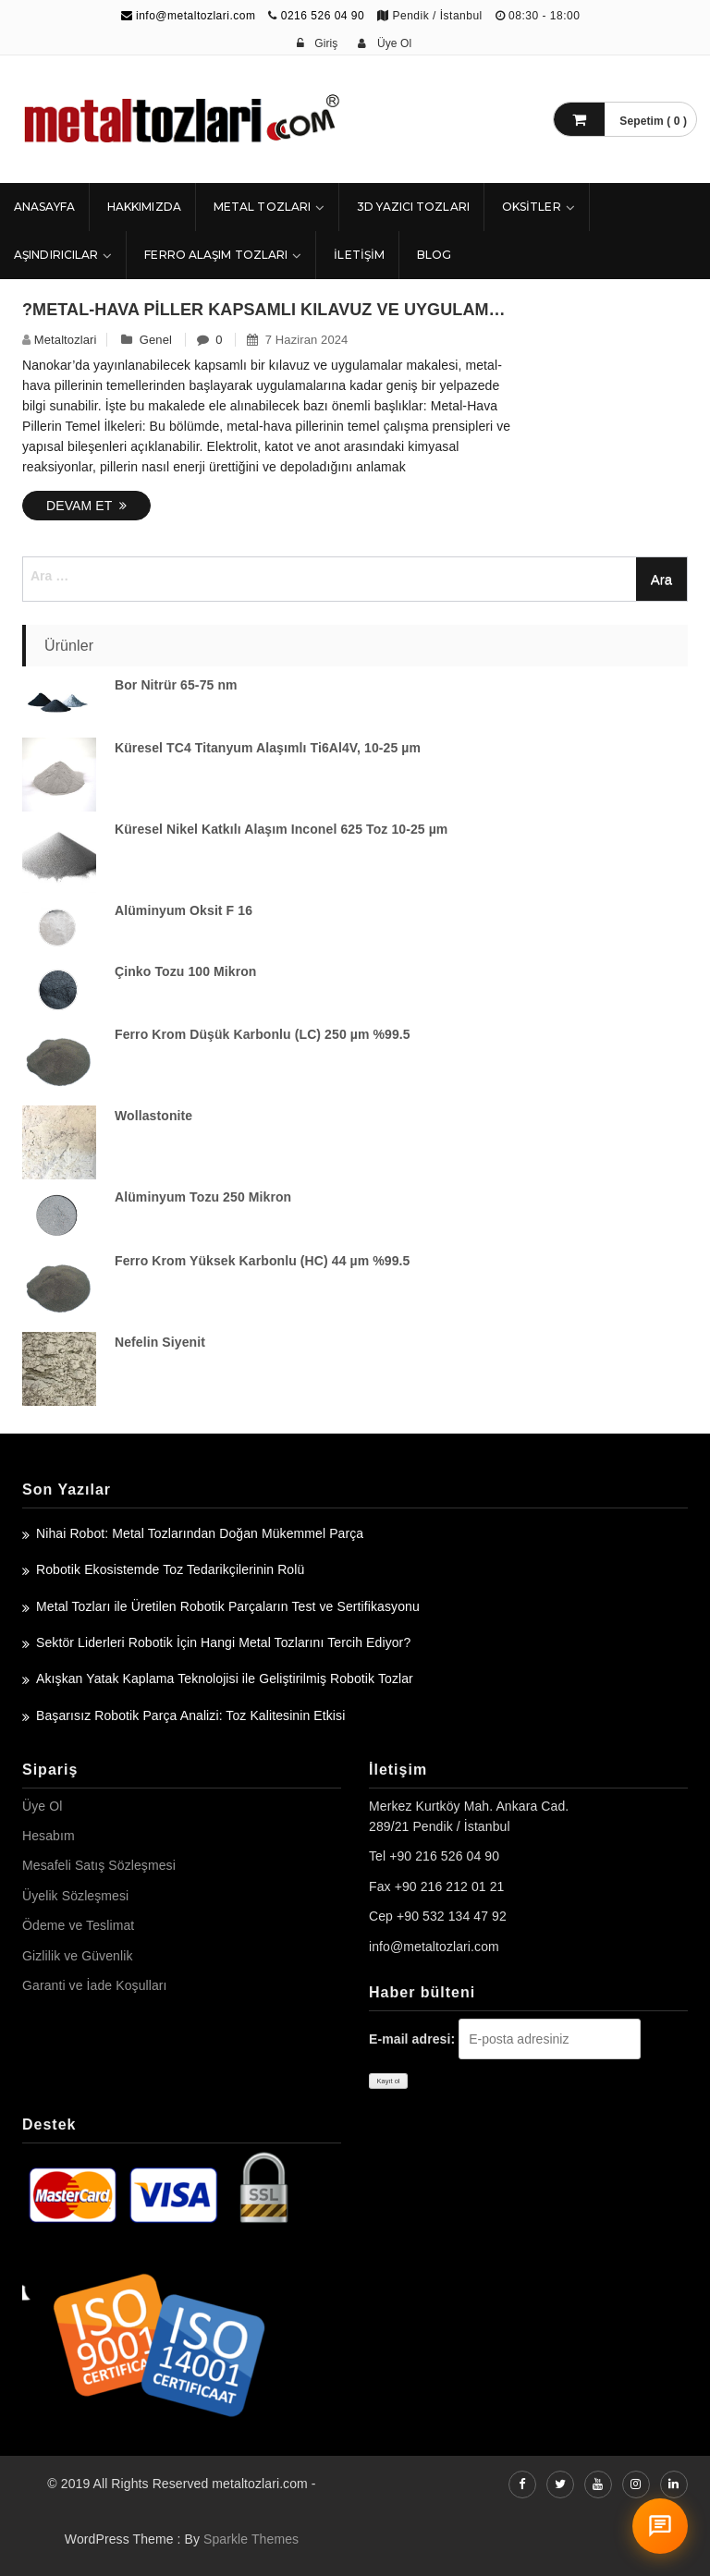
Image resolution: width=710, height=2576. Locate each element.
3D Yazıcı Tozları (413, 207)
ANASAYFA (44, 207)
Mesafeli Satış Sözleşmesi (99, 1865)
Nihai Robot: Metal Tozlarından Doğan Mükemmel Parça (199, 1533)
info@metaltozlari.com (188, 15)
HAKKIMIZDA (144, 207)
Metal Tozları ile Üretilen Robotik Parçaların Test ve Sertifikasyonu (228, 1606)
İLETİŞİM (359, 255)
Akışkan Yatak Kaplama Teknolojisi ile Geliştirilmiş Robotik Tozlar (224, 1678)
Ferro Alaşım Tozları (216, 255)
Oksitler (531, 207)
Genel (156, 340)
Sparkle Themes (251, 2539)
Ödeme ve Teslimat (78, 1925)
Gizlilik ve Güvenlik (77, 1955)
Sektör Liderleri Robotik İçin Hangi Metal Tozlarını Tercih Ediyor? (223, 1642)
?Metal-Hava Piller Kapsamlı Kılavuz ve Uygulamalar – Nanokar (268, 309)
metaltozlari (65, 340)
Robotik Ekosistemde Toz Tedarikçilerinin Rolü (170, 1569)
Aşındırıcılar (56, 255)
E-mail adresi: (412, 2039)
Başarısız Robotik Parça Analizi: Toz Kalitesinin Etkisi (190, 1715)
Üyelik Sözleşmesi (75, 1895)
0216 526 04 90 (322, 15)
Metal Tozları (262, 207)
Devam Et (86, 505)
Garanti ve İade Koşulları (94, 1985)
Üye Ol (42, 1806)
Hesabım (48, 1835)
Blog (434, 255)
